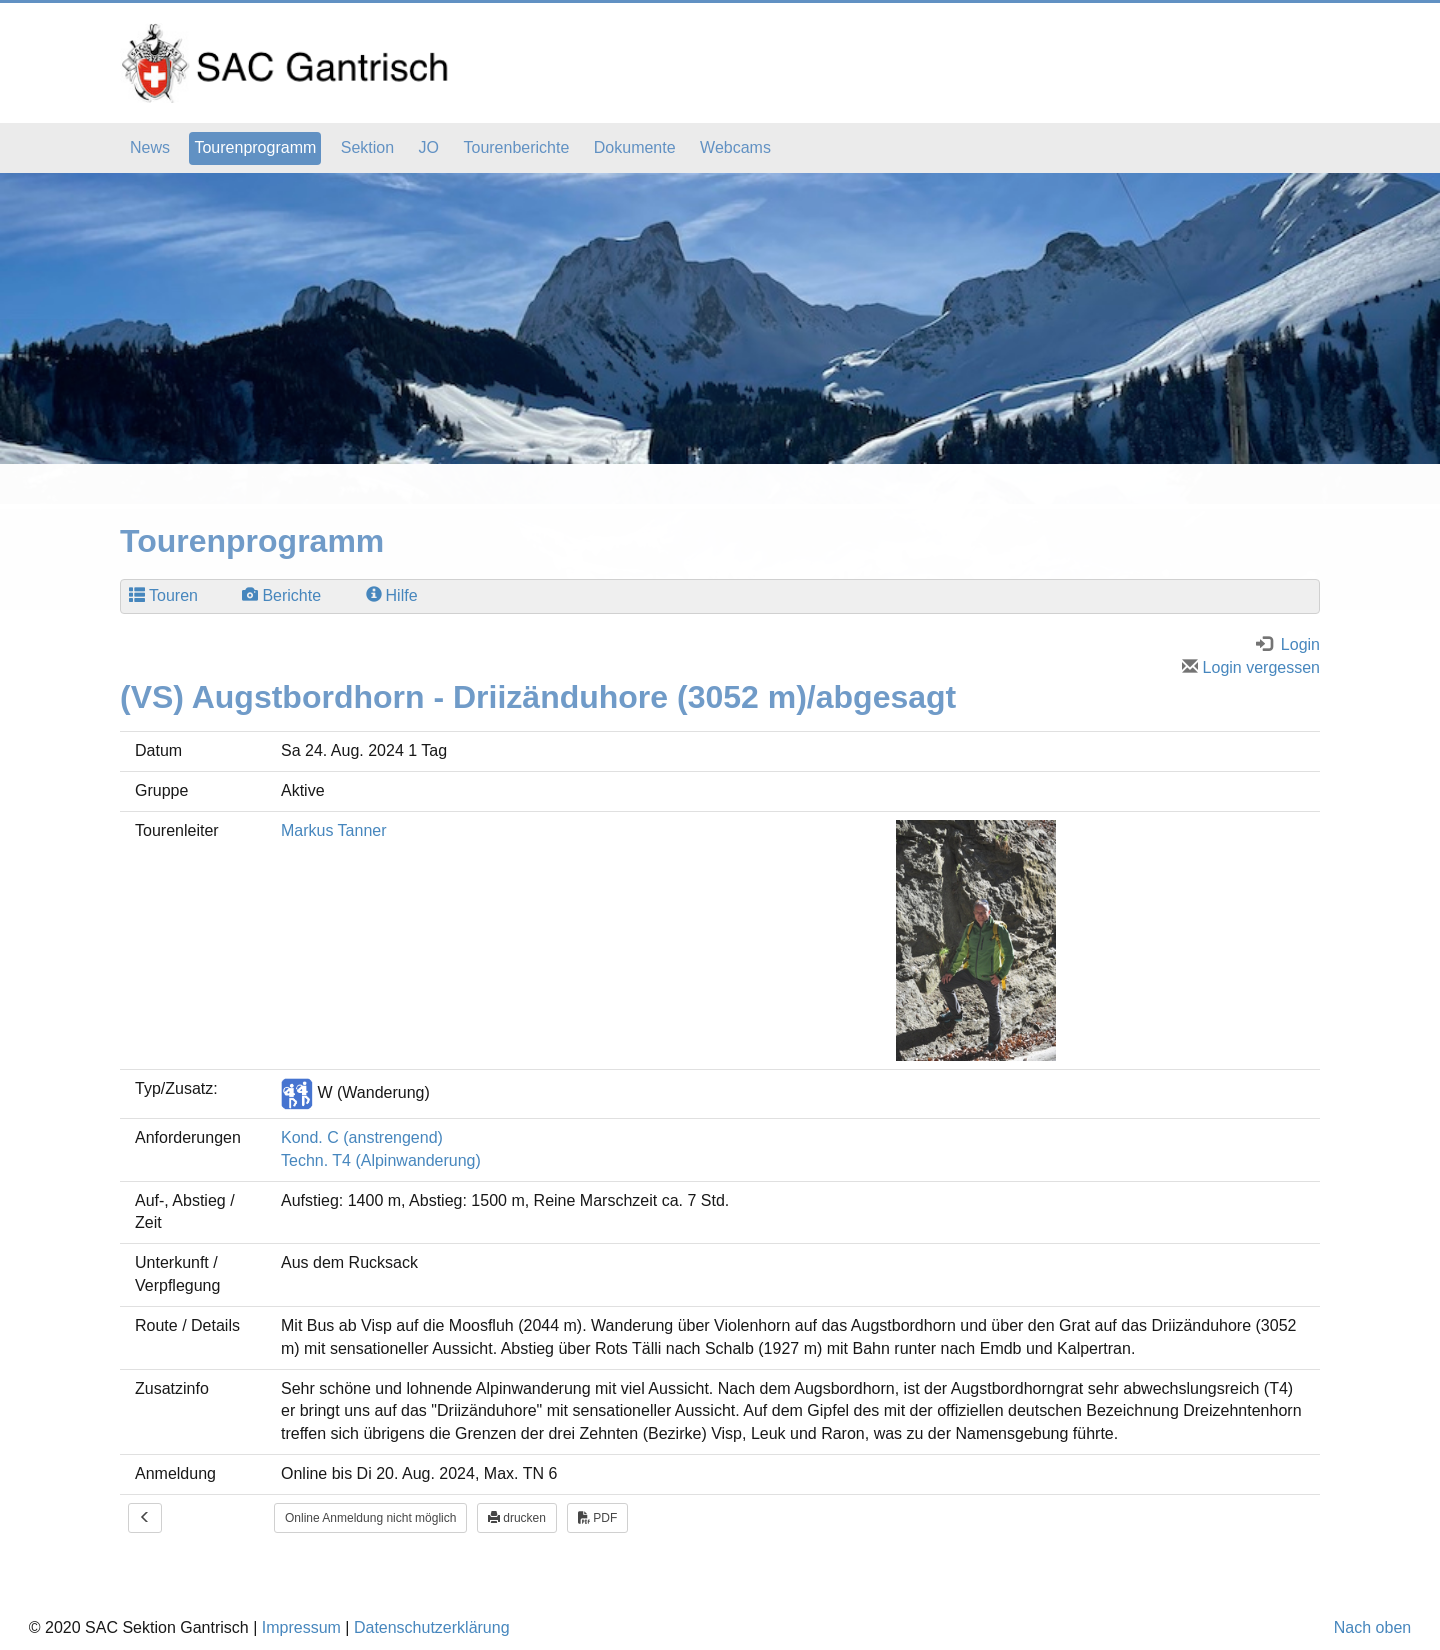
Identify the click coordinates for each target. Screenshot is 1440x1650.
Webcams (735, 147)
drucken (517, 1518)
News (150, 147)
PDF (597, 1518)
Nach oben (1372, 1627)
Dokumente (635, 147)
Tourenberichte (516, 147)
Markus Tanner (334, 830)
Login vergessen (1251, 667)
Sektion (367, 147)
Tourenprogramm (255, 147)
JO (429, 147)
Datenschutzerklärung (432, 1627)
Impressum (301, 1627)
